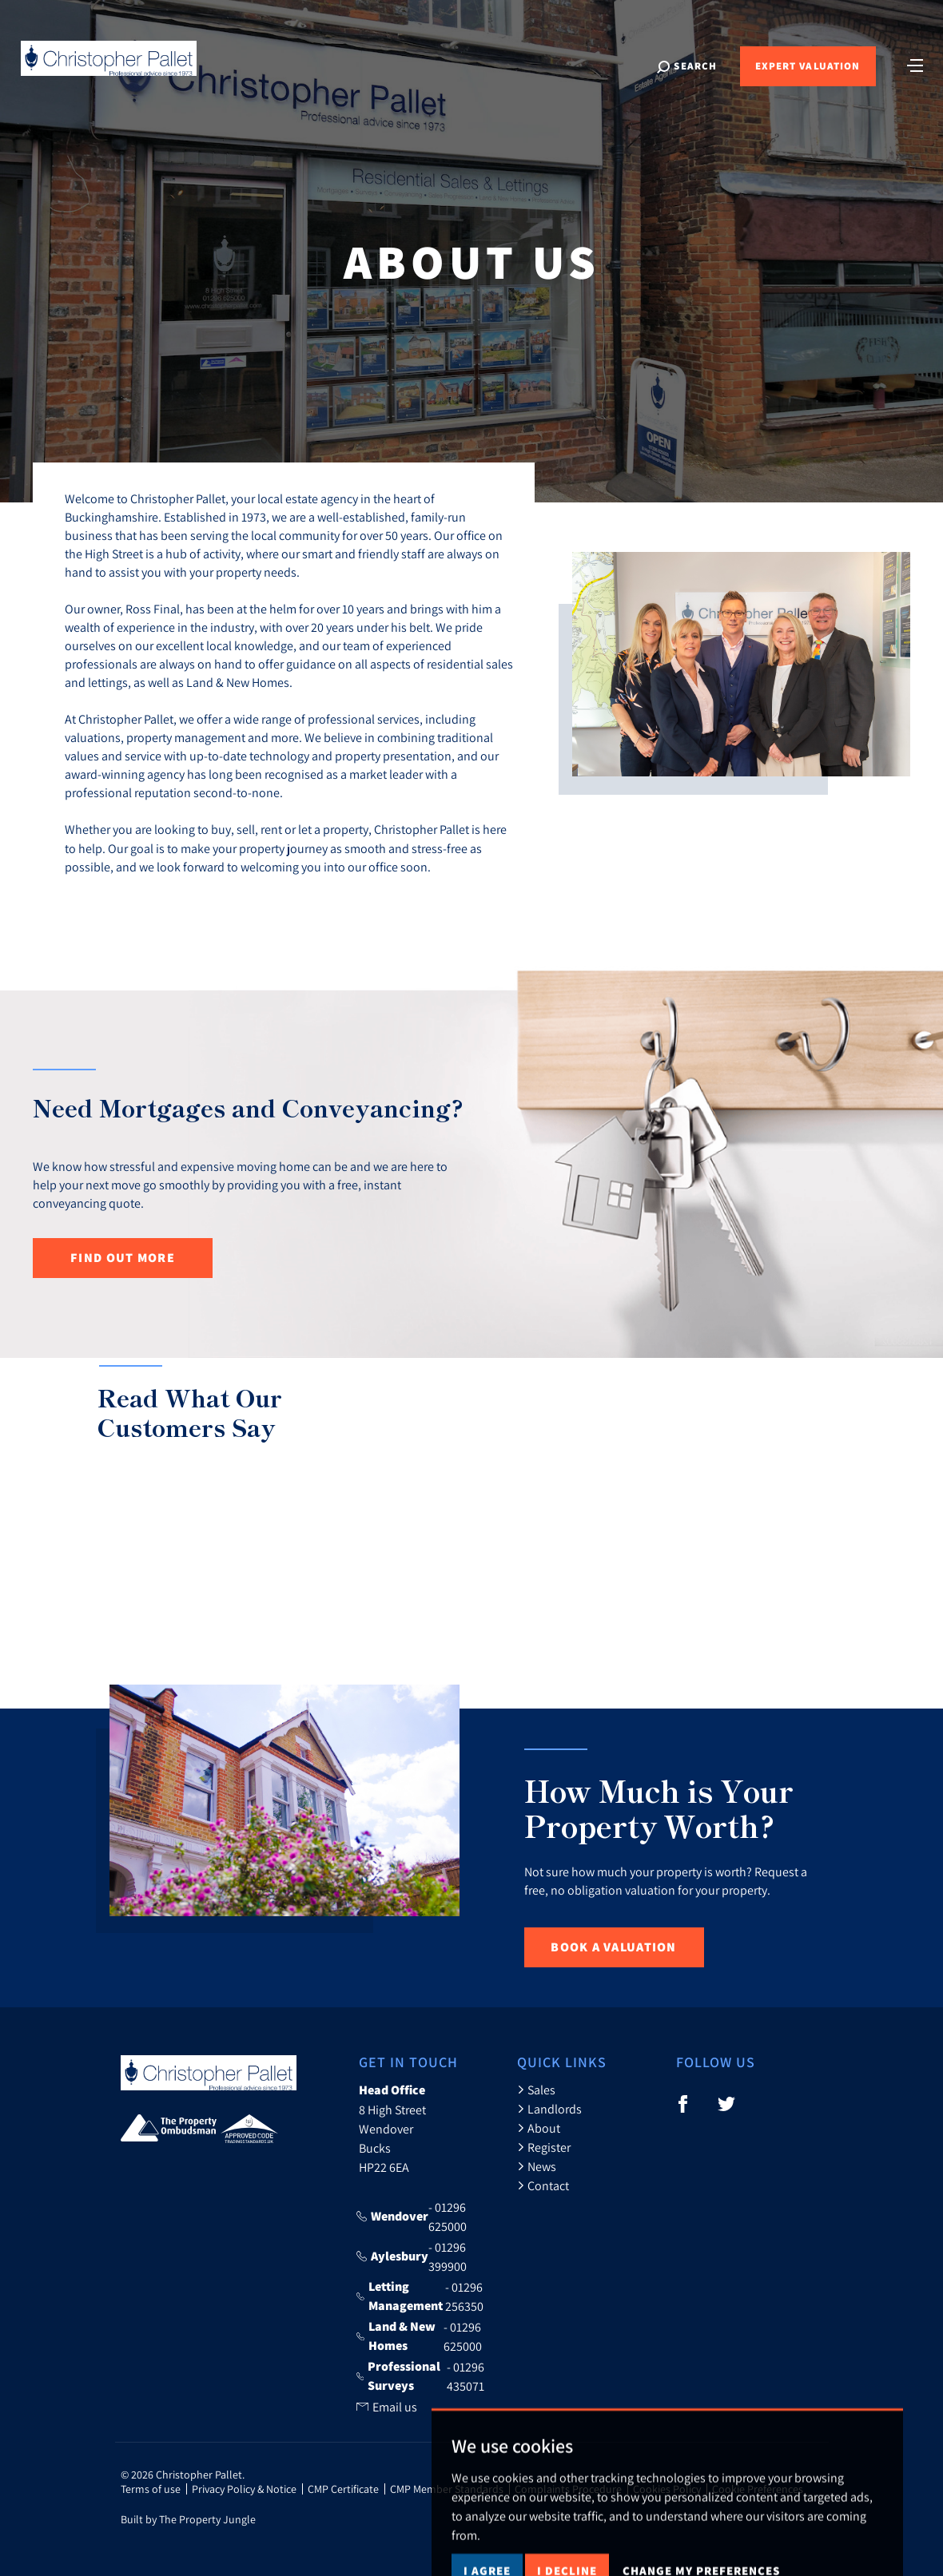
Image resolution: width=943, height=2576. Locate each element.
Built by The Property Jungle (188, 2519)
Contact (543, 2185)
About (538, 2128)
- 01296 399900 (411, 2256)
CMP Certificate (343, 2489)
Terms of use (151, 2489)
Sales (536, 2090)
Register (544, 2147)
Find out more (122, 1257)
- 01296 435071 (420, 2376)
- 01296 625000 (411, 2216)
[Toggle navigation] (915, 64)
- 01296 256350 (420, 2296)
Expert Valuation (807, 66)
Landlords (549, 2109)
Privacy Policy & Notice (244, 2489)
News (536, 2166)
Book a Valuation (613, 1947)
